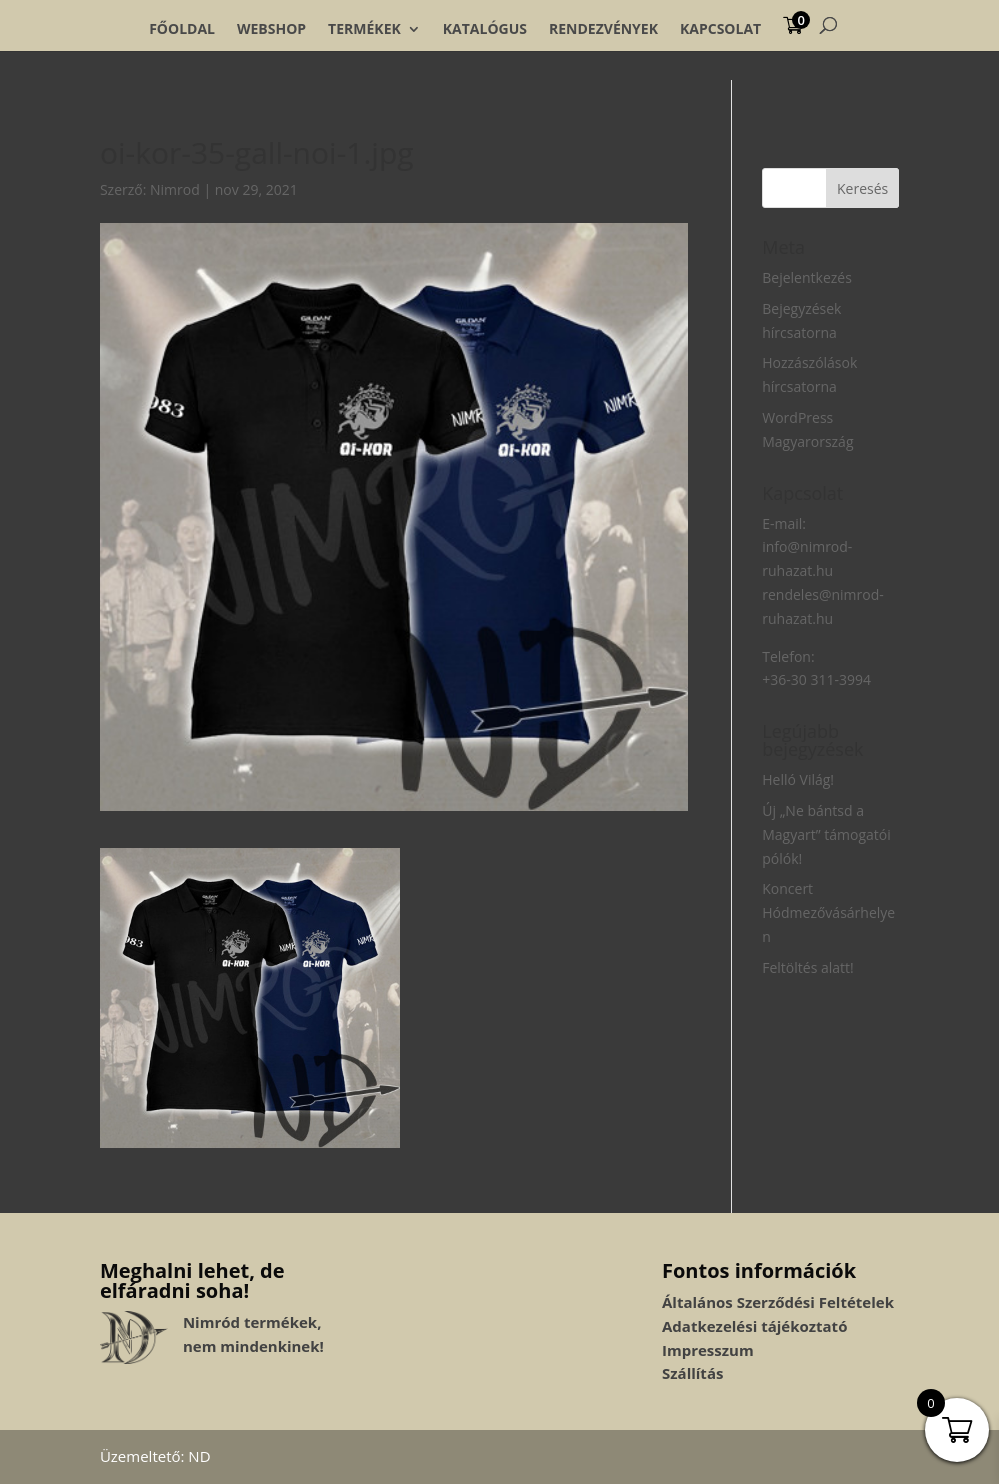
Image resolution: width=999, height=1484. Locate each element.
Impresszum (708, 1350)
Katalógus (485, 29)
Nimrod (175, 189)
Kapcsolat (720, 29)
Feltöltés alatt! (808, 967)
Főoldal (182, 29)
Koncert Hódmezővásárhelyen (828, 912)
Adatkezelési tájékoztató (754, 1326)
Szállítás (692, 1373)
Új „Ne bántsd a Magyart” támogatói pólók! (826, 834)
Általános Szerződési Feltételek (778, 1302)
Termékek (364, 29)
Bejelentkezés (807, 277)
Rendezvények (603, 29)
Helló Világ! (798, 779)
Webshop (271, 29)
